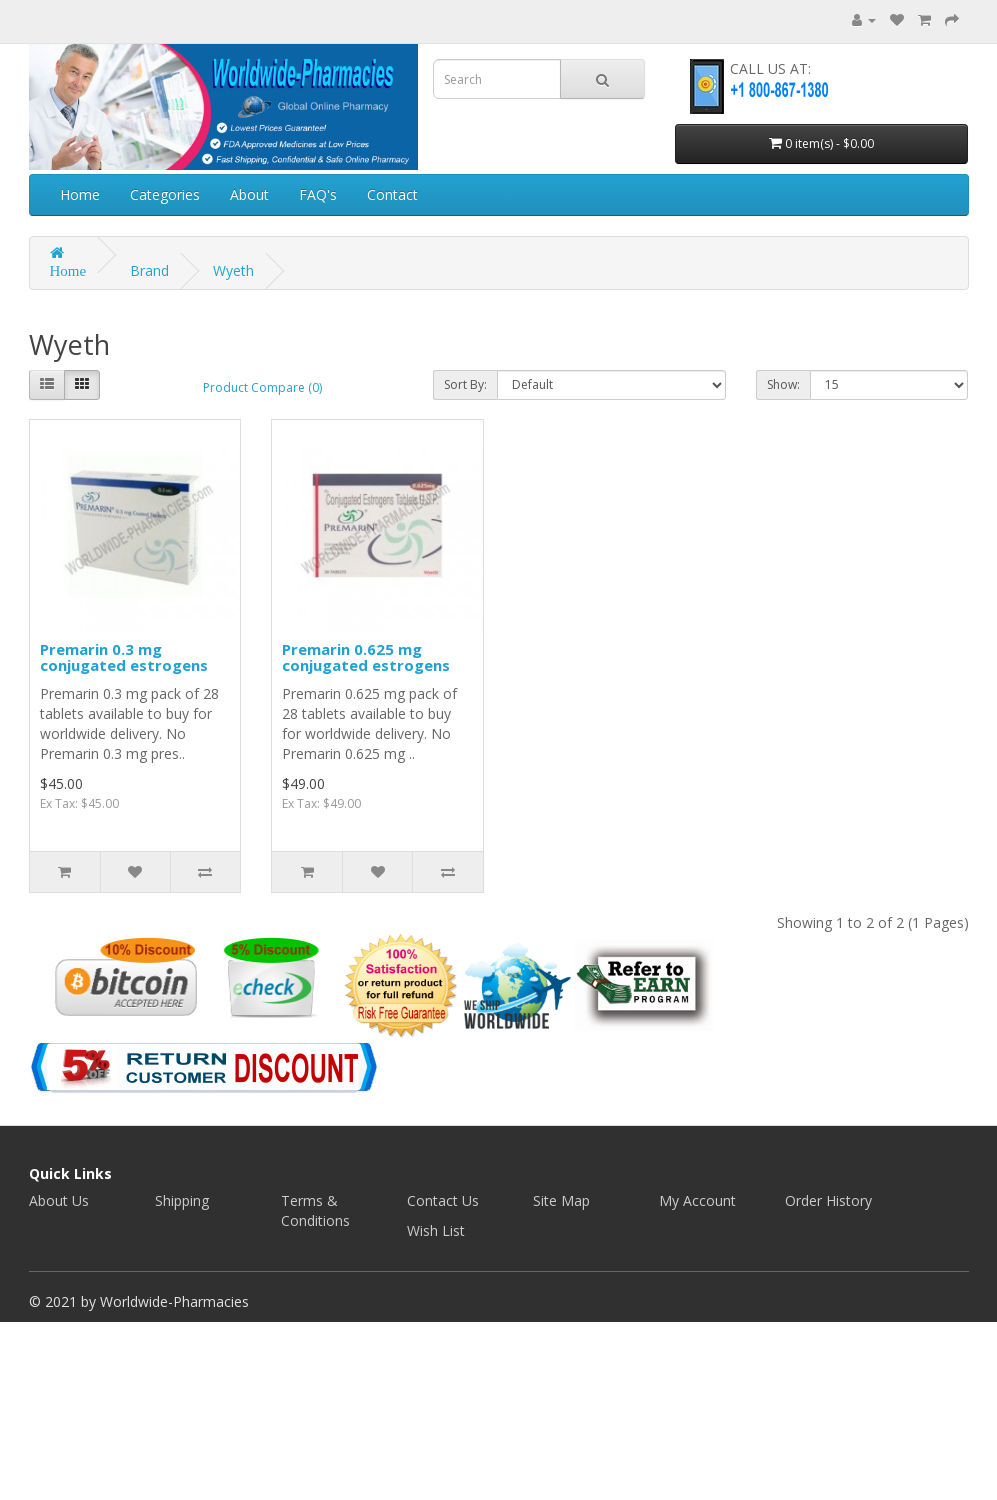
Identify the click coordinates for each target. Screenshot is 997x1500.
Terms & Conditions (315, 1210)
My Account (697, 1200)
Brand (149, 270)
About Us (59, 1200)
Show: (783, 384)
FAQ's (318, 194)
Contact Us (443, 1200)
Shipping (182, 1200)
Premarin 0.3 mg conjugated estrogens (124, 657)
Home (80, 194)
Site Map (561, 1200)
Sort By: (465, 384)
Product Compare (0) (262, 387)
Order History (828, 1200)
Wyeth (233, 270)
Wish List (436, 1230)
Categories (165, 194)
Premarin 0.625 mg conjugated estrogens (366, 657)
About (249, 194)
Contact (392, 194)
